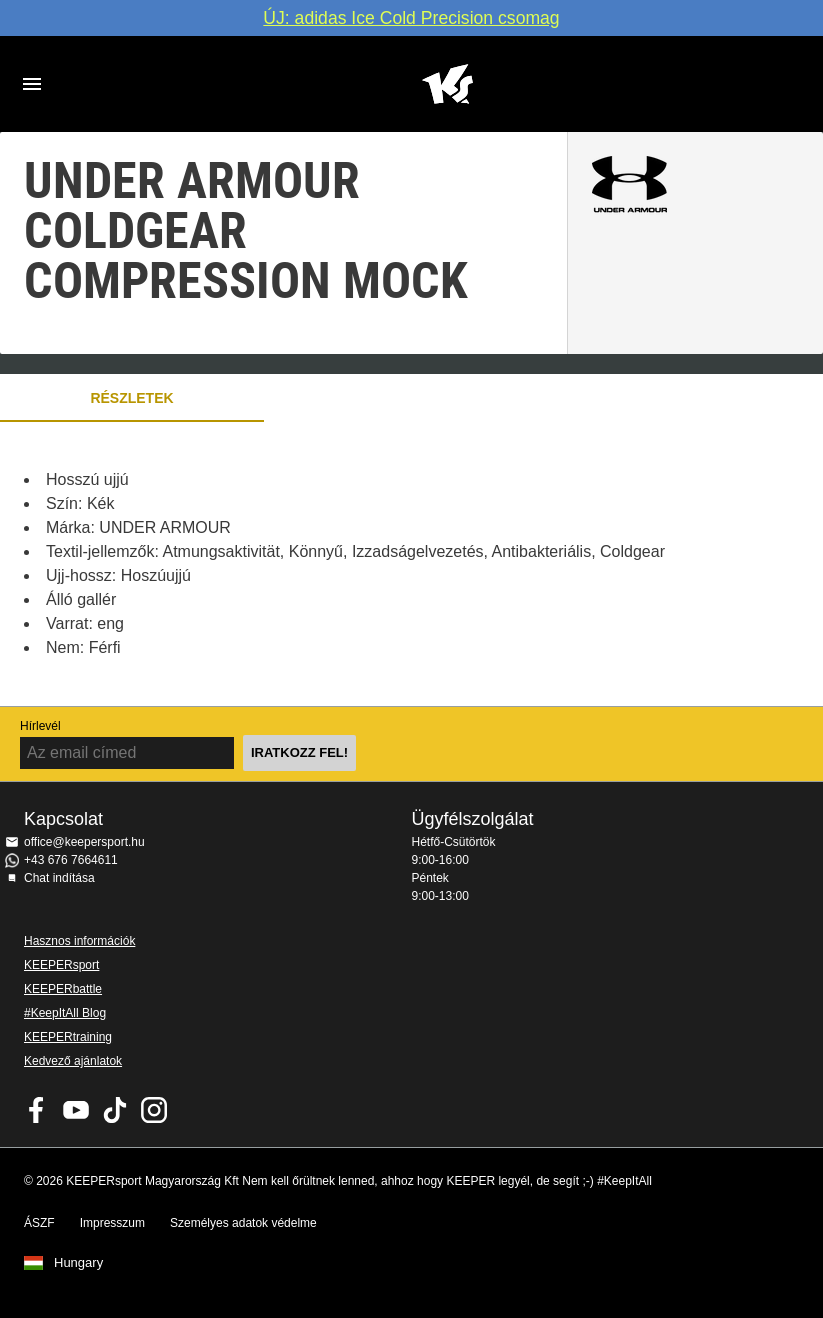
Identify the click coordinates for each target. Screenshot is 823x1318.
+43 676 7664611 (71, 860)
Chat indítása (59, 878)
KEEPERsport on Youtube (76, 1110)
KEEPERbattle (63, 989)
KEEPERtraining (68, 1037)
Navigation (32, 84)
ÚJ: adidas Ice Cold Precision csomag (411, 18)
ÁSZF (39, 1223)
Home (447, 84)
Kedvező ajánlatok (73, 1061)
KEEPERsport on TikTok (115, 1110)
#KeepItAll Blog (65, 1013)
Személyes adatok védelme (243, 1223)
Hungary (78, 1263)
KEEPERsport (61, 965)
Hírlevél (40, 726)
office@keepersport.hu (84, 842)
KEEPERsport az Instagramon (154, 1110)
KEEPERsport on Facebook (37, 1110)
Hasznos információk (79, 941)
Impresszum (112, 1223)
